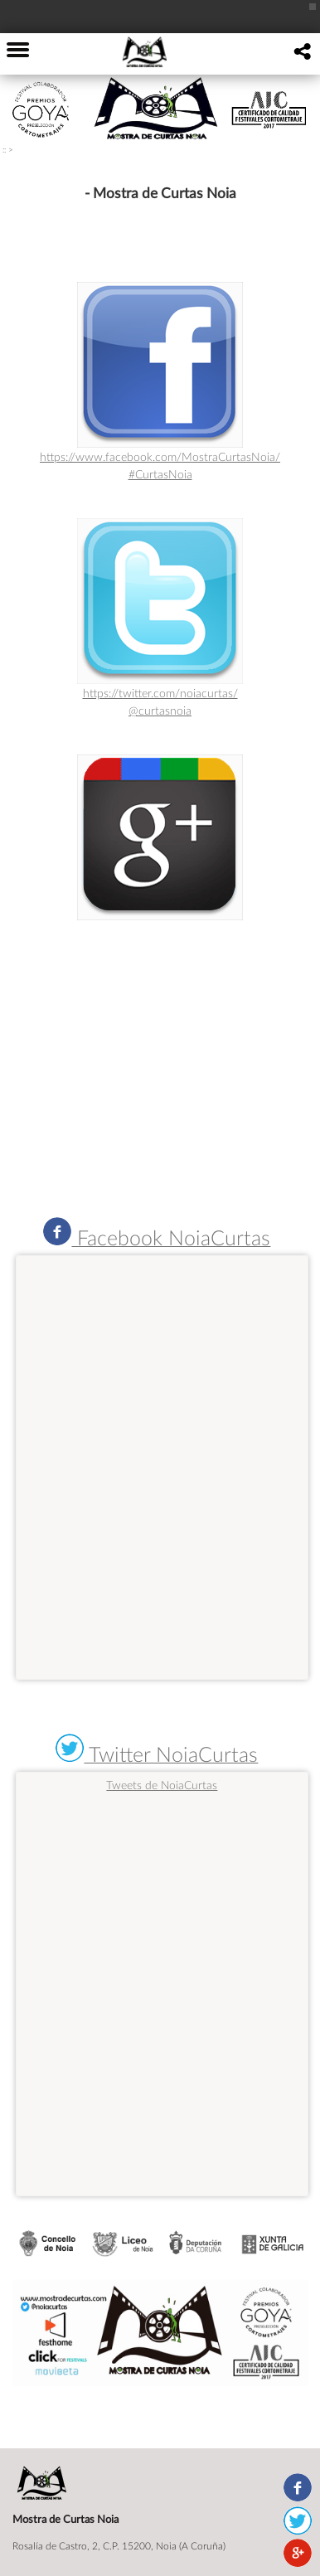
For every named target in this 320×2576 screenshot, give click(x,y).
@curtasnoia (160, 710)
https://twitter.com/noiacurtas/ (160, 693)
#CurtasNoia (160, 474)
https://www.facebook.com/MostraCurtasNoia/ (160, 456)
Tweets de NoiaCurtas (161, 1785)
